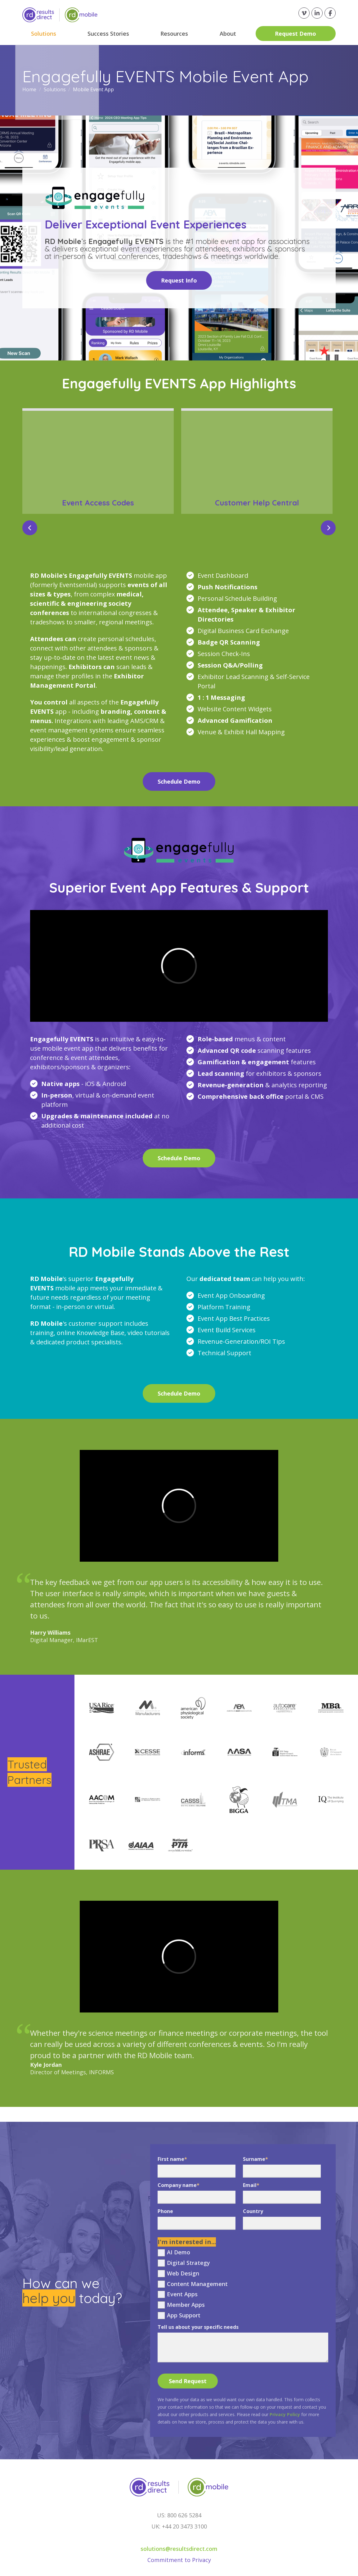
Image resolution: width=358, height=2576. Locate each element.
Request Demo (295, 33)
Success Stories (108, 33)
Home (30, 89)
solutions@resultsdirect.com (179, 2548)
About (228, 33)
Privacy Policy (285, 2414)
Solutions (43, 33)
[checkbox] (243, 2284)
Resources (174, 33)
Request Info (179, 280)
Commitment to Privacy (179, 2560)
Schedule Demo (179, 781)
